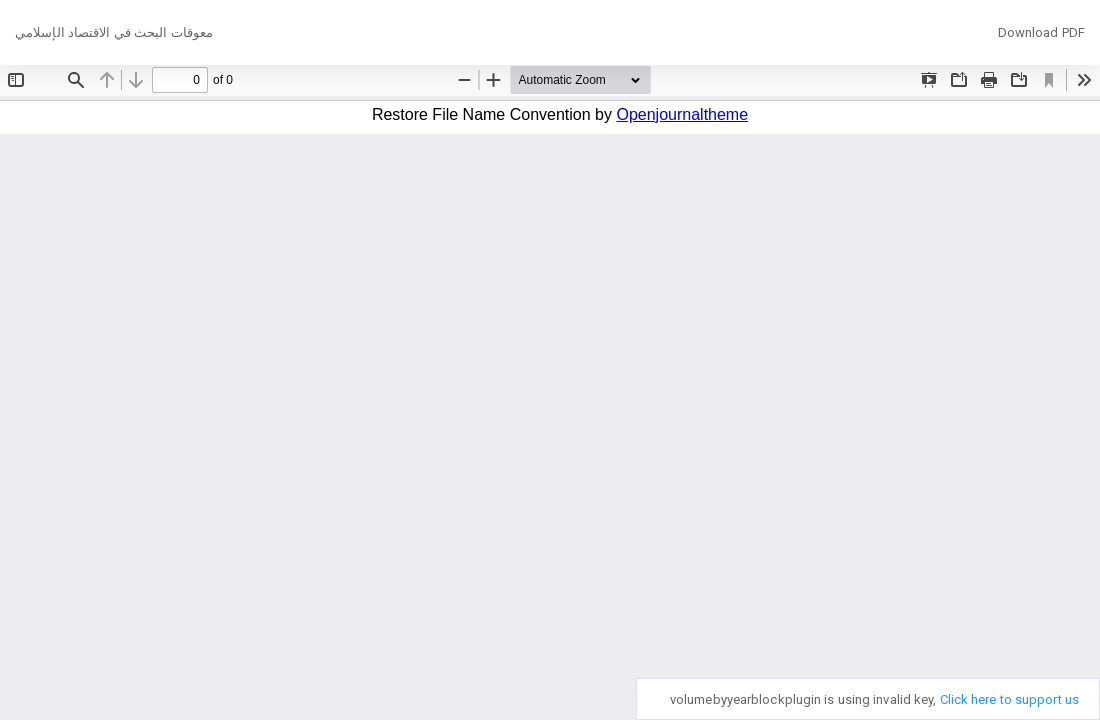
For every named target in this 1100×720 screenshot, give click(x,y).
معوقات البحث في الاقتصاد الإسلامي (114, 32)
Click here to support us (1009, 699)
